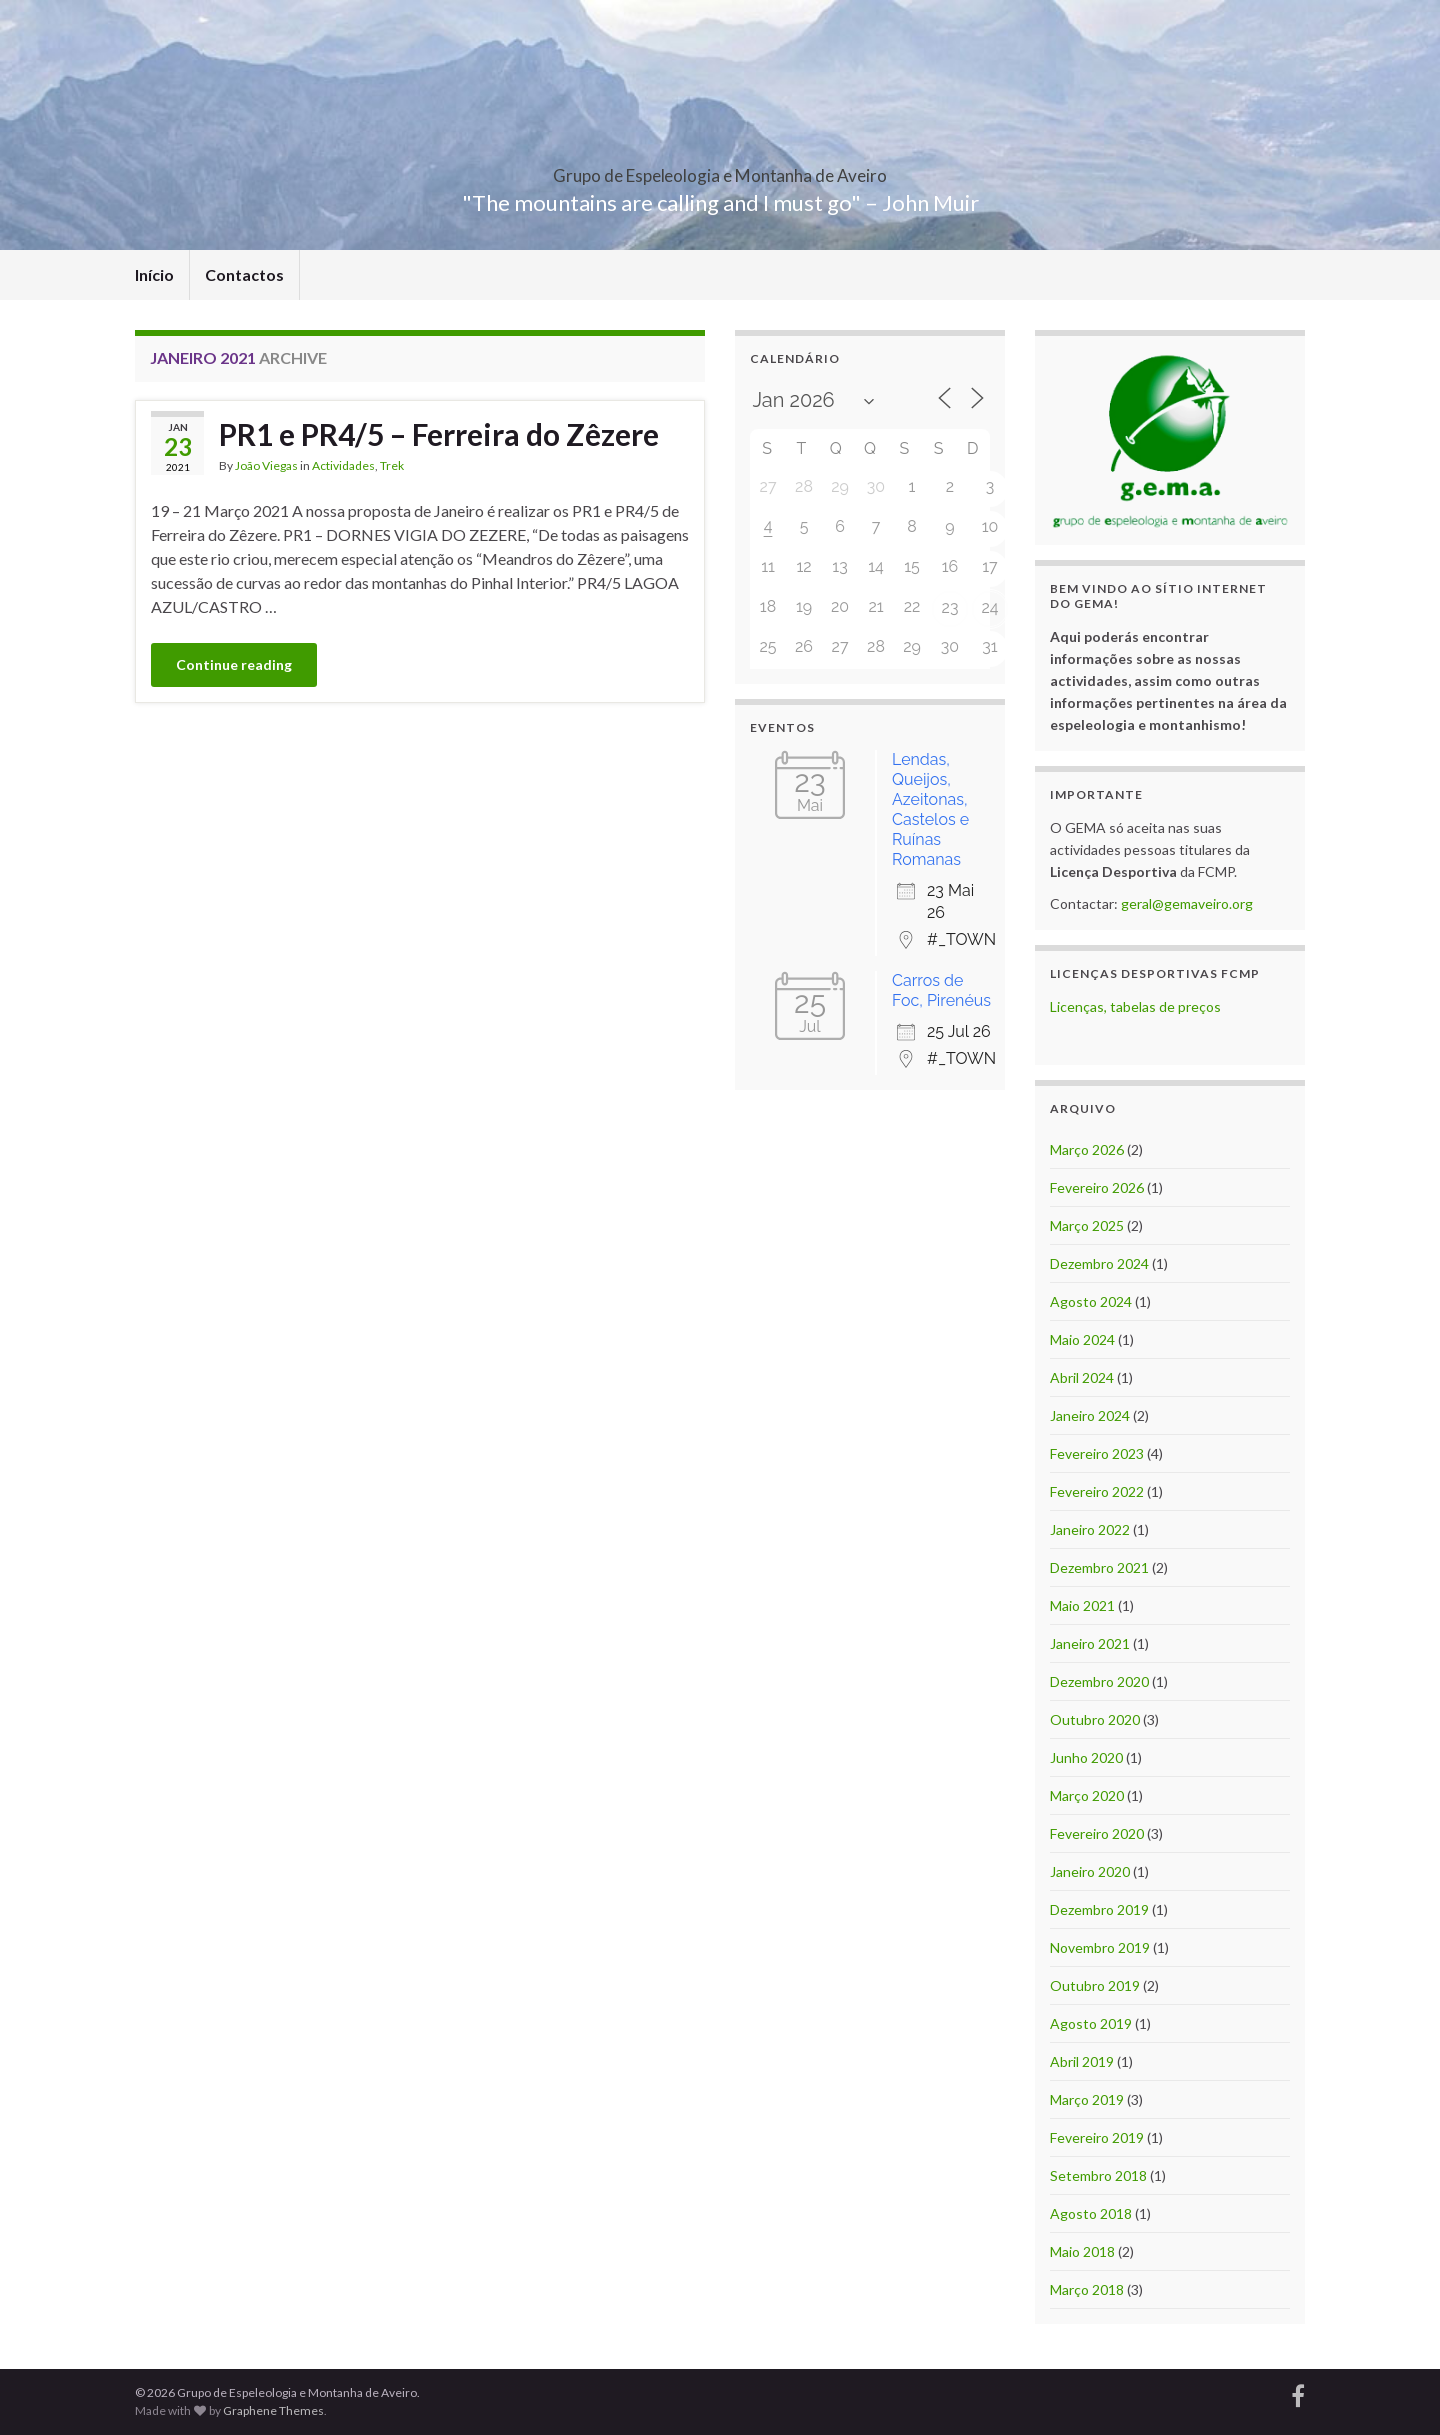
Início (154, 274)
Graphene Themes (273, 2410)
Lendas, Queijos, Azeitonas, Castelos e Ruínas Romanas (930, 809)
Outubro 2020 (1095, 1719)
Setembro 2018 (1098, 2175)
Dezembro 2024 (1099, 1263)
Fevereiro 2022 (1097, 1491)
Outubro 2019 (1095, 1985)
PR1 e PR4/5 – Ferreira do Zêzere (439, 434)
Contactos (244, 274)
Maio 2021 (1082, 1605)
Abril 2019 (1082, 2061)
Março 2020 (1087, 1795)
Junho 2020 (1086, 1757)
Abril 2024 (1082, 1377)
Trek (392, 465)
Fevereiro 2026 (1097, 1187)
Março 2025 (1087, 1225)
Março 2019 (1087, 2099)
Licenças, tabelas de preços (1135, 1006)
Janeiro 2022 (1090, 1529)
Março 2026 (1087, 1149)
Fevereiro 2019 (1097, 2137)
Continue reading (234, 664)
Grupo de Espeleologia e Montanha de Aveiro (720, 169)
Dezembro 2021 (1099, 1567)
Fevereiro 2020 (1097, 1833)
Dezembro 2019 (1099, 1909)
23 (950, 607)
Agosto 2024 (1091, 1301)
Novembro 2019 (1100, 1947)
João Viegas (266, 465)
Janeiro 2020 (1090, 1871)
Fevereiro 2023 (1097, 1453)
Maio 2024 (1082, 1339)
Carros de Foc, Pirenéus (941, 990)
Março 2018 (1087, 2289)
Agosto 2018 (1091, 2213)
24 (989, 607)
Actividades (343, 465)
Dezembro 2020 (1099, 1681)
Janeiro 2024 (1090, 1415)
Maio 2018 (1082, 2251)
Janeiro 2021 (1090, 1643)
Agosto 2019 (1091, 2023)
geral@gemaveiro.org (1187, 903)
